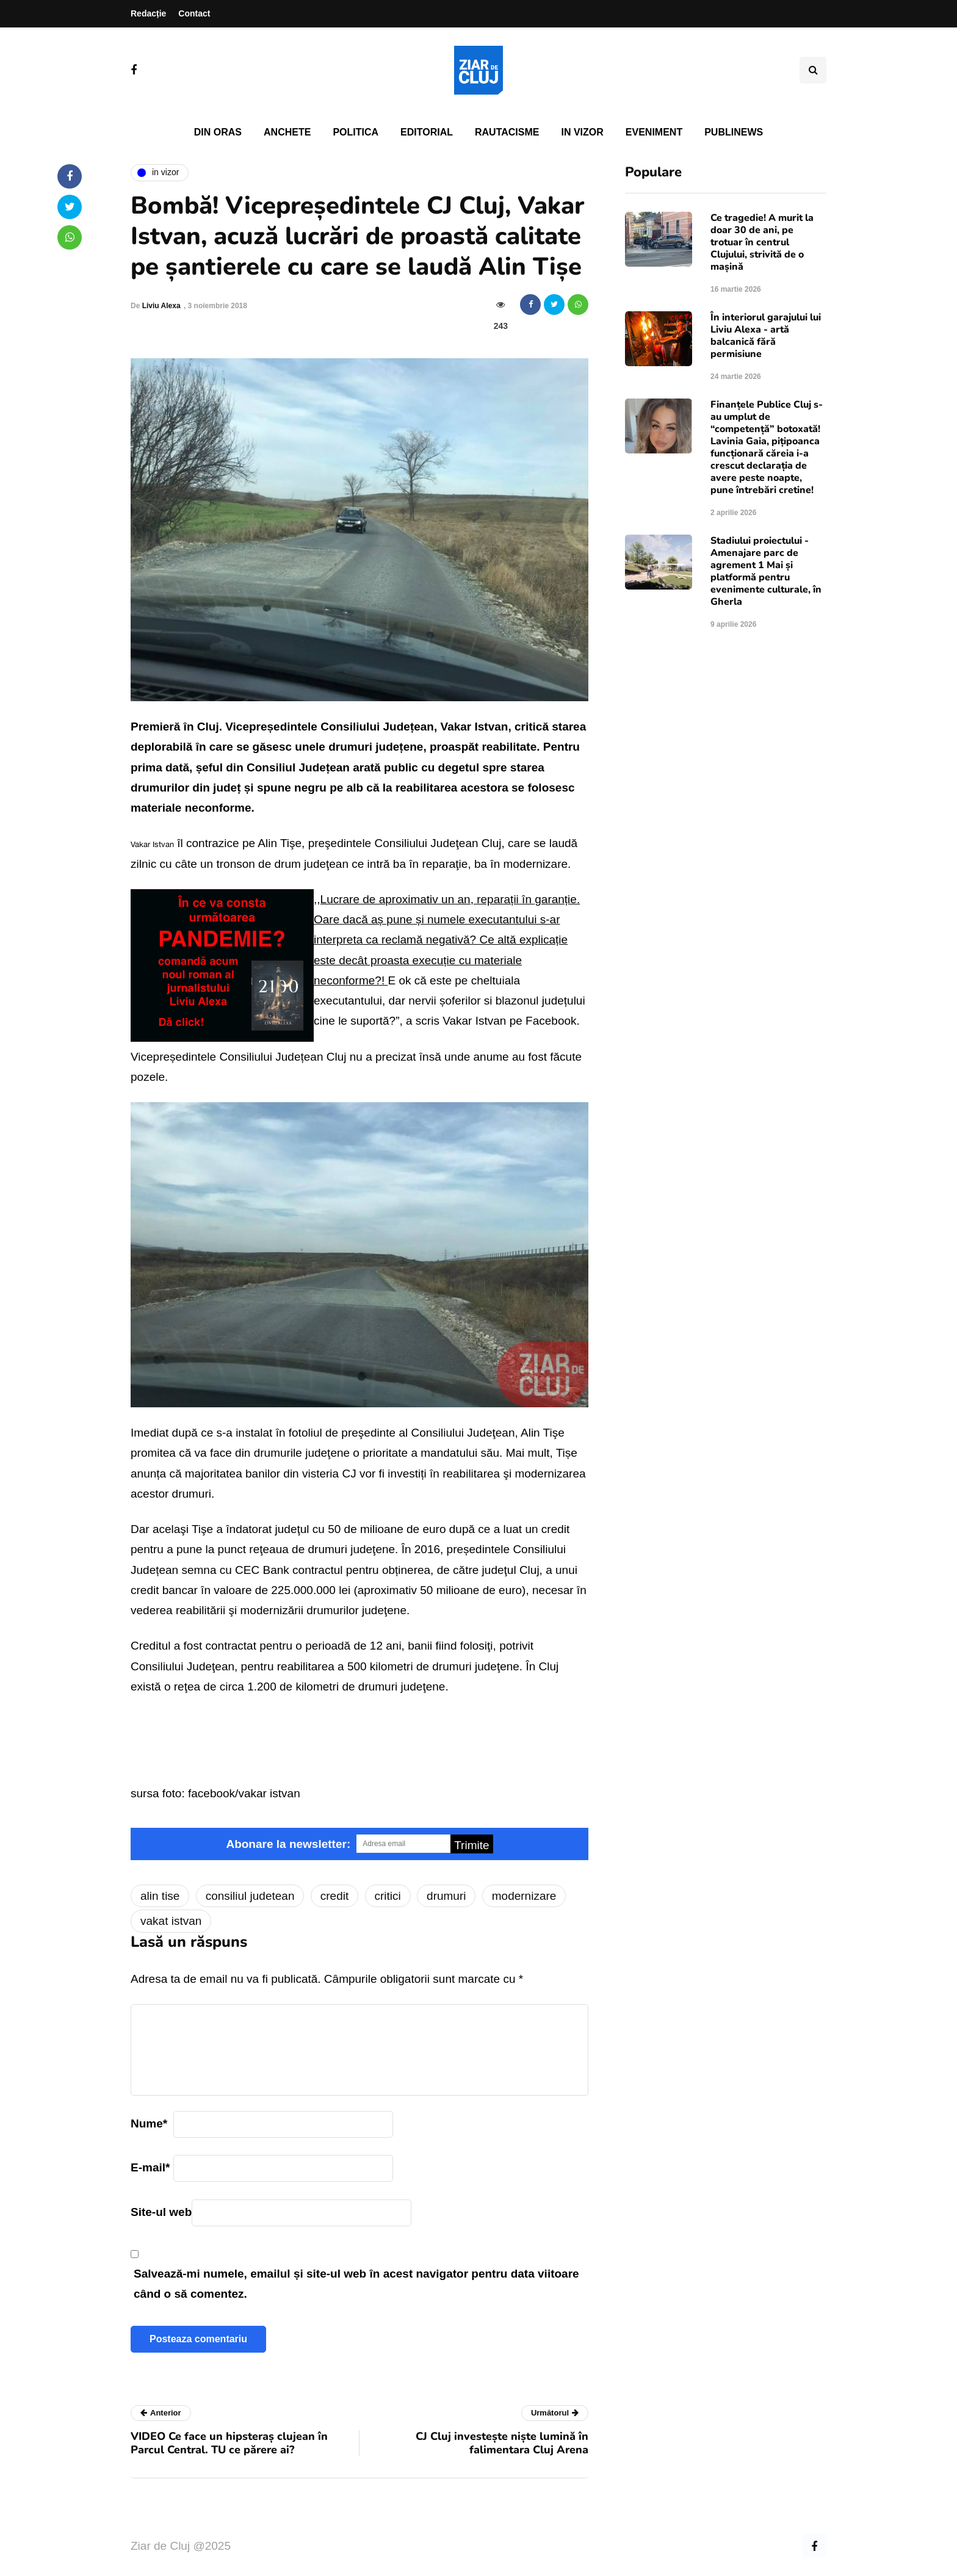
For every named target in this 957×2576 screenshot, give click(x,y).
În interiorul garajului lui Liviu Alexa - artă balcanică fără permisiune (765, 336)
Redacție (148, 13)
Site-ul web (161, 2212)
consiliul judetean (250, 1895)
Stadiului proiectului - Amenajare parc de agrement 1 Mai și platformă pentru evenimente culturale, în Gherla (766, 571)
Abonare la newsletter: (288, 1844)
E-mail (150, 2167)
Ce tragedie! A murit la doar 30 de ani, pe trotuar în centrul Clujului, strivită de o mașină (762, 242)
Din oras (218, 132)
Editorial (426, 132)
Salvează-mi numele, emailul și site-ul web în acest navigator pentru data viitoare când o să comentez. (356, 2283)
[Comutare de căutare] (813, 70)
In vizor (582, 132)
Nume (149, 2123)
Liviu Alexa (161, 305)
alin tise (159, 1895)
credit (334, 1895)
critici (388, 1895)
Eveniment (654, 132)
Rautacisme (507, 132)
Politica (355, 132)
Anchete (287, 132)
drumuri (446, 1895)
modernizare (524, 1895)
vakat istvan (170, 1920)
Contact (194, 13)
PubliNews (733, 132)
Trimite (471, 1845)
